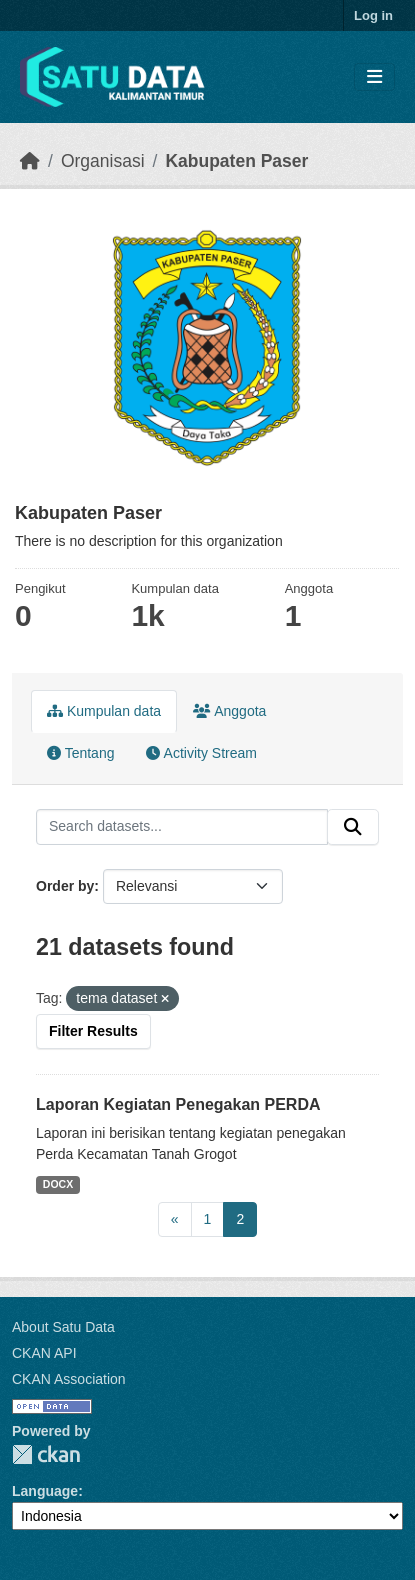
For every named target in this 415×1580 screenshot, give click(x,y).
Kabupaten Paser (236, 161)
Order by (65, 886)
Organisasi (103, 161)
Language (45, 1491)
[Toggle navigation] (374, 77)
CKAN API (44, 1353)
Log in (373, 15)
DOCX (58, 1184)
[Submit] (353, 827)
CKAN (46, 1454)
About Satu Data (63, 1327)
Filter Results (93, 1031)
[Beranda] (30, 161)
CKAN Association (69, 1379)
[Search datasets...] (182, 827)
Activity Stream (201, 753)
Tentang (80, 753)
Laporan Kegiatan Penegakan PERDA (178, 1104)
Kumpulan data (104, 711)
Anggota (229, 711)
